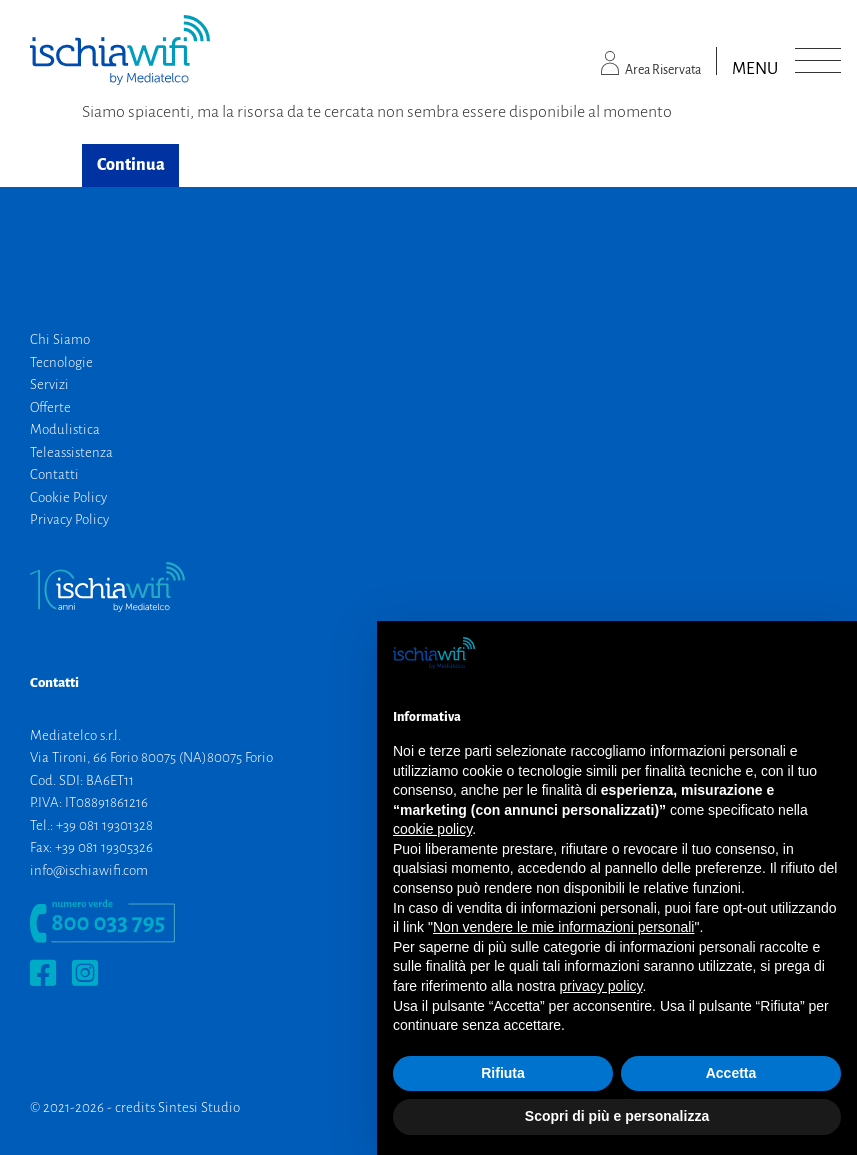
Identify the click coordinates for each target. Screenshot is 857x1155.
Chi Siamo (60, 339)
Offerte (50, 407)
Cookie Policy (68, 497)
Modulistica (65, 429)
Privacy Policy (69, 519)
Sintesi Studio (199, 1107)
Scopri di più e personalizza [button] (617, 1116)
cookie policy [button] (432, 829)
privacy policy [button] (601, 986)
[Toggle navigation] (818, 61)
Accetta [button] (731, 1073)
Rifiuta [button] (503, 1073)
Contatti (54, 474)
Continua (131, 165)
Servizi (49, 384)
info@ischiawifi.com (89, 870)
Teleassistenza (71, 452)
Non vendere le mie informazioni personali (563, 927)
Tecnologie (61, 362)
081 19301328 (116, 825)
